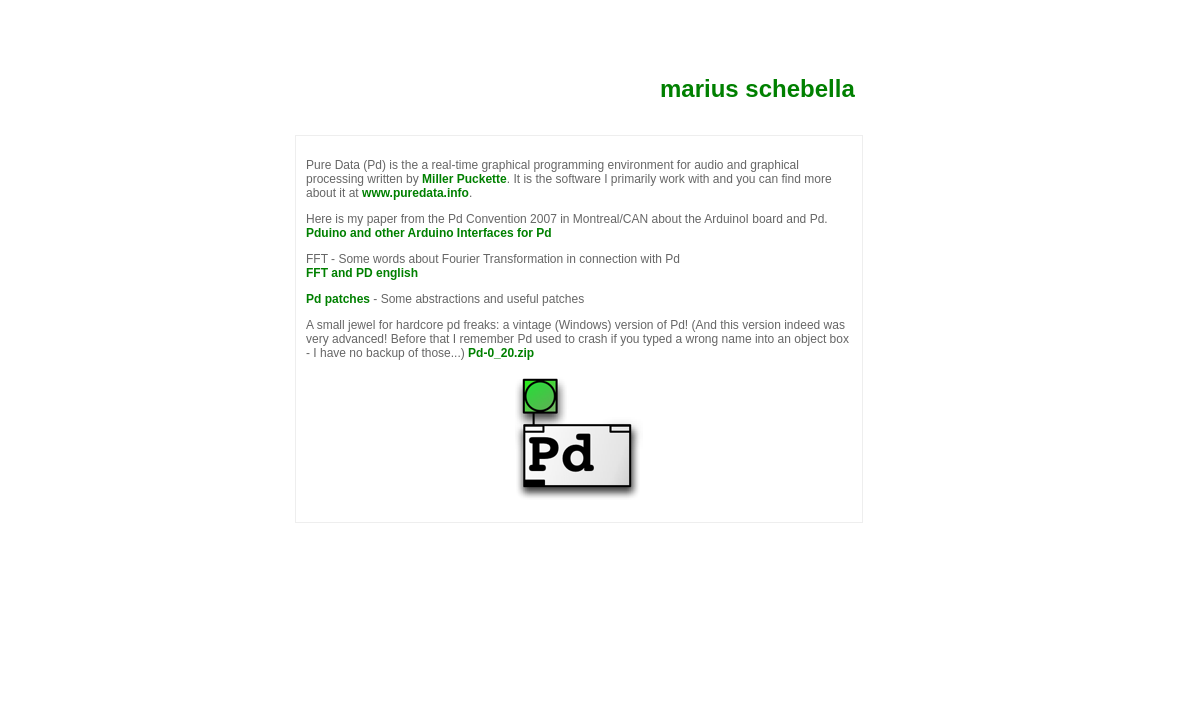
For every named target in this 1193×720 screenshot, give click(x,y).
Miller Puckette (464, 179)
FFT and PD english (362, 273)
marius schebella (757, 88)
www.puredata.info (415, 193)
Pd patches (338, 299)
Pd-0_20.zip (501, 353)
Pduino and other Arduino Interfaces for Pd (429, 233)
